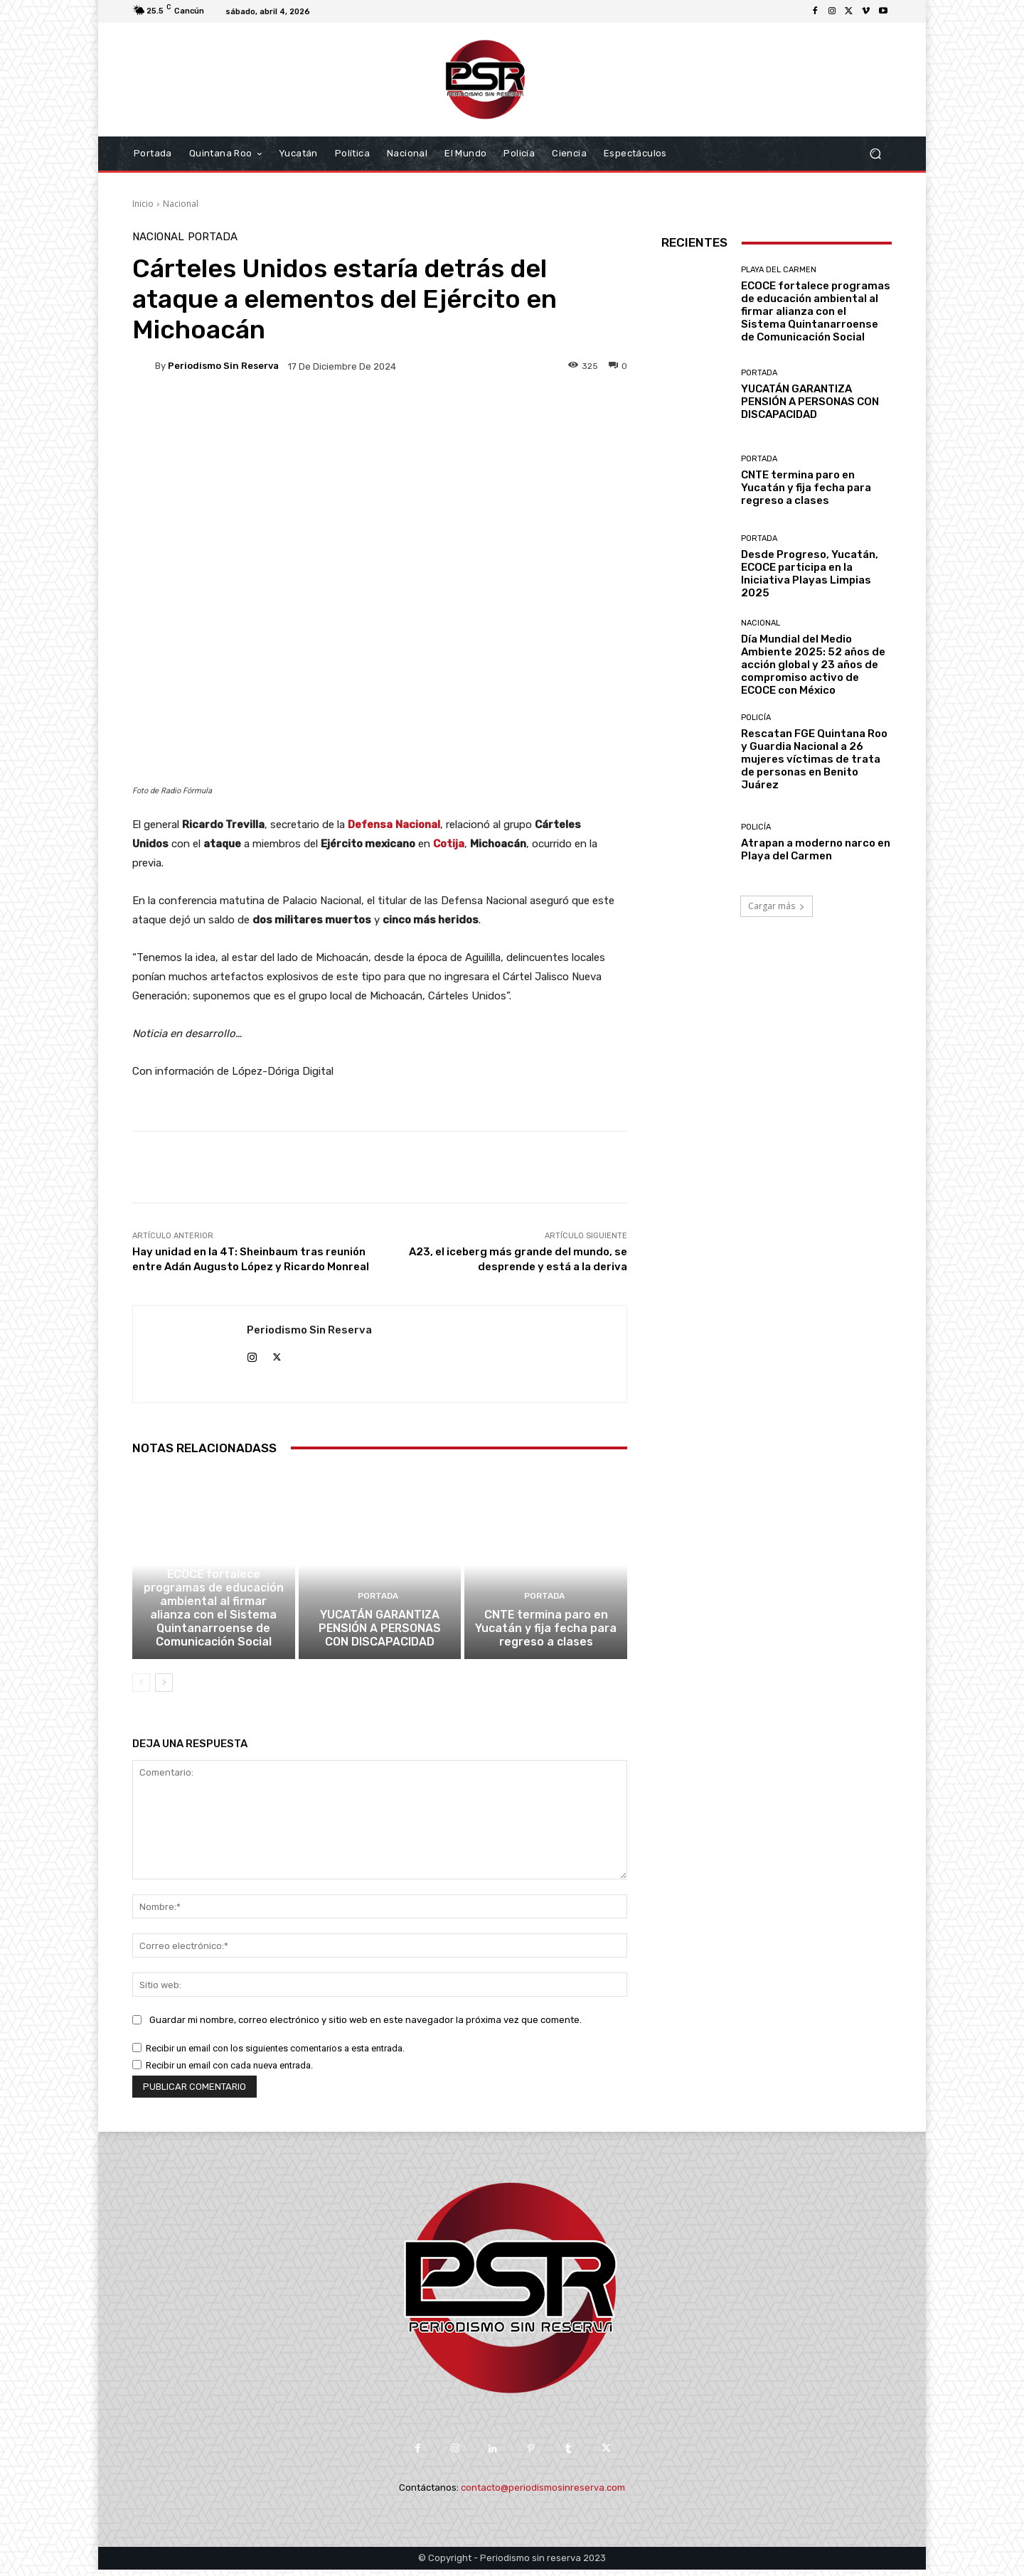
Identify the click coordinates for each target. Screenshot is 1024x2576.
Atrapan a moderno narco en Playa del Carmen (815, 849)
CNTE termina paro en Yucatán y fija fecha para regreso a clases (546, 1636)
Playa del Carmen (211, 1568)
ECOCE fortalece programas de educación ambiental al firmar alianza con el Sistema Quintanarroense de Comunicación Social (213, 1617)
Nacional (180, 204)
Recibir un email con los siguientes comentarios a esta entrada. (275, 2055)
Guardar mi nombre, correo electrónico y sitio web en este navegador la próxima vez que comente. (365, 2026)
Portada (213, 237)
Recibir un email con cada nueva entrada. (229, 2072)
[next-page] (164, 1689)
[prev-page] (141, 1689)
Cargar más (776, 906)
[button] (875, 154)
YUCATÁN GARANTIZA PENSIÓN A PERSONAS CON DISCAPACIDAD (380, 1636)
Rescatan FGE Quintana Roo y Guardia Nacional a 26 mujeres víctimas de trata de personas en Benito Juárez (814, 759)
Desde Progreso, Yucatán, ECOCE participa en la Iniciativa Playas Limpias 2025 (809, 573)
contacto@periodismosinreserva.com (543, 2494)
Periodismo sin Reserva (223, 365)
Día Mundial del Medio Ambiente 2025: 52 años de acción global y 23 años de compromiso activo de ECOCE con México (813, 665)
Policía (756, 717)
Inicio (143, 204)
